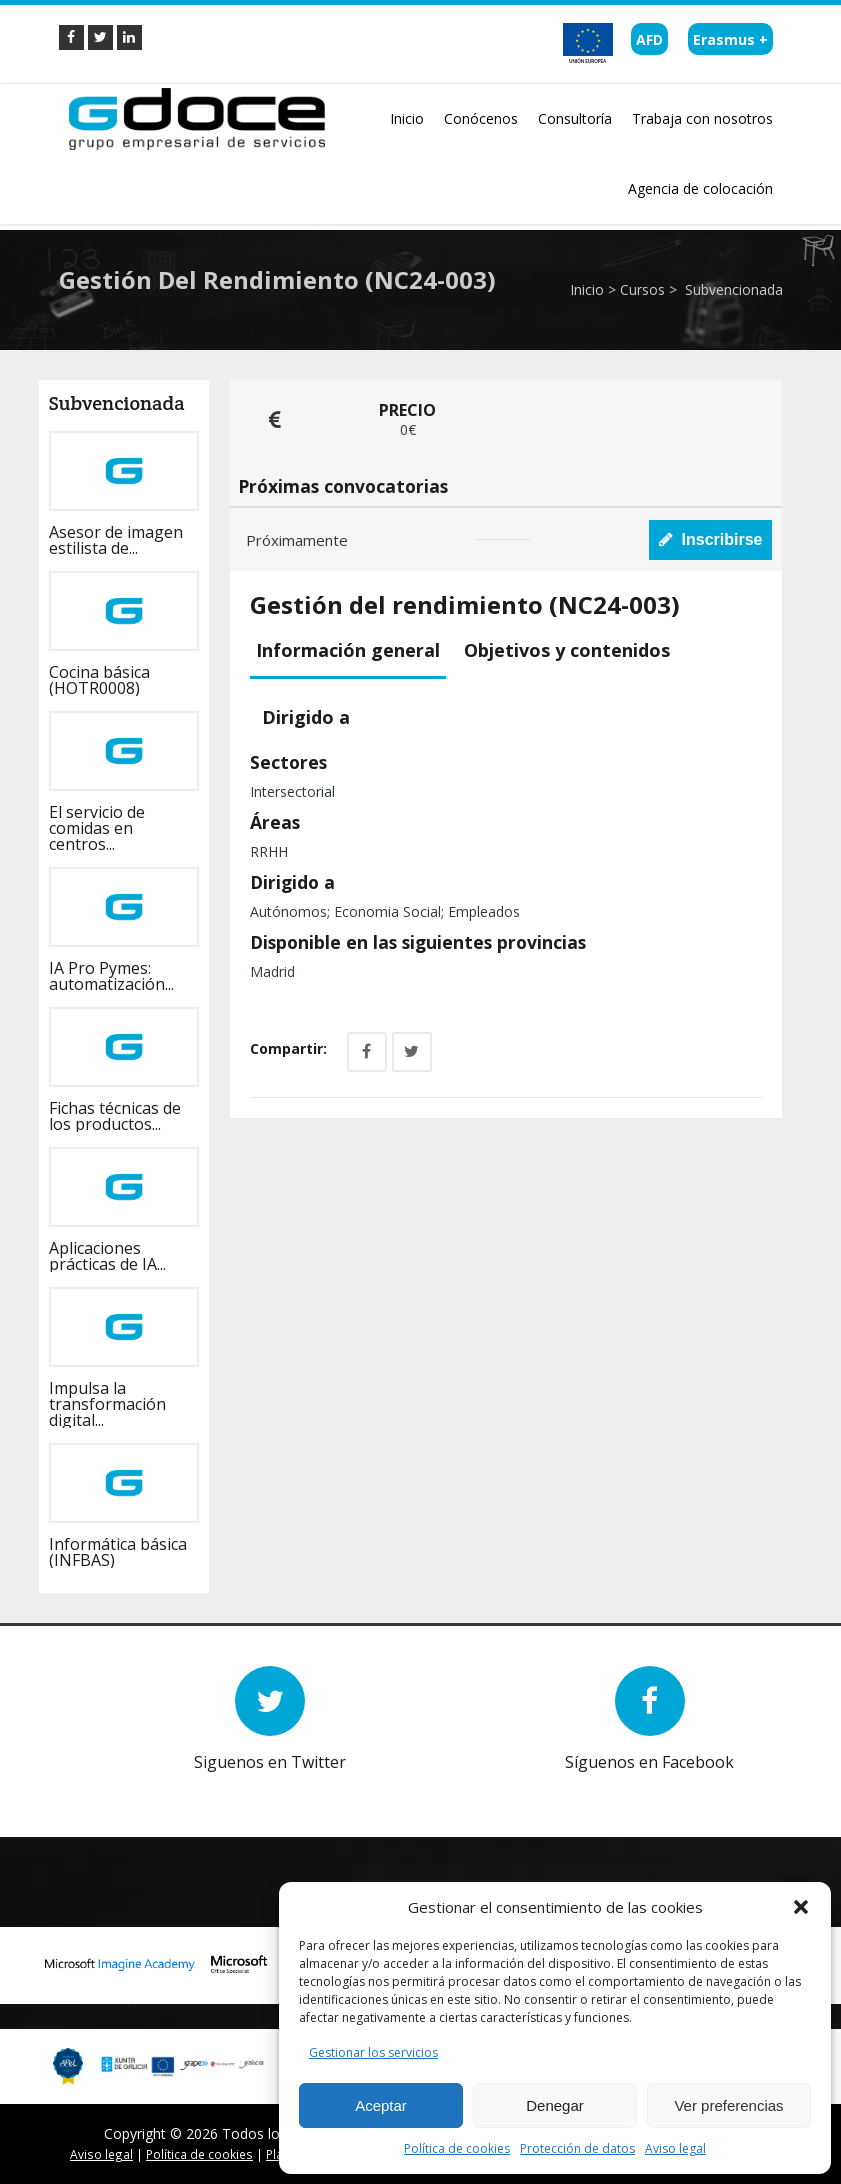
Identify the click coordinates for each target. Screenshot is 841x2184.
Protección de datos (577, 2148)
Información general (348, 650)
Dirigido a (306, 717)
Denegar (555, 2105)
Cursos (642, 289)
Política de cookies (457, 2148)
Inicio (587, 289)
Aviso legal (675, 2148)
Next (139, 1786)
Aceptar (381, 2105)
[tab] (351, 651)
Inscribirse (711, 539)
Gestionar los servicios (373, 2052)
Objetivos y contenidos (567, 650)
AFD (649, 39)
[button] (801, 1907)
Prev (109, 1786)
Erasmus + (730, 39)
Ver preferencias (728, 2105)
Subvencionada (732, 289)
